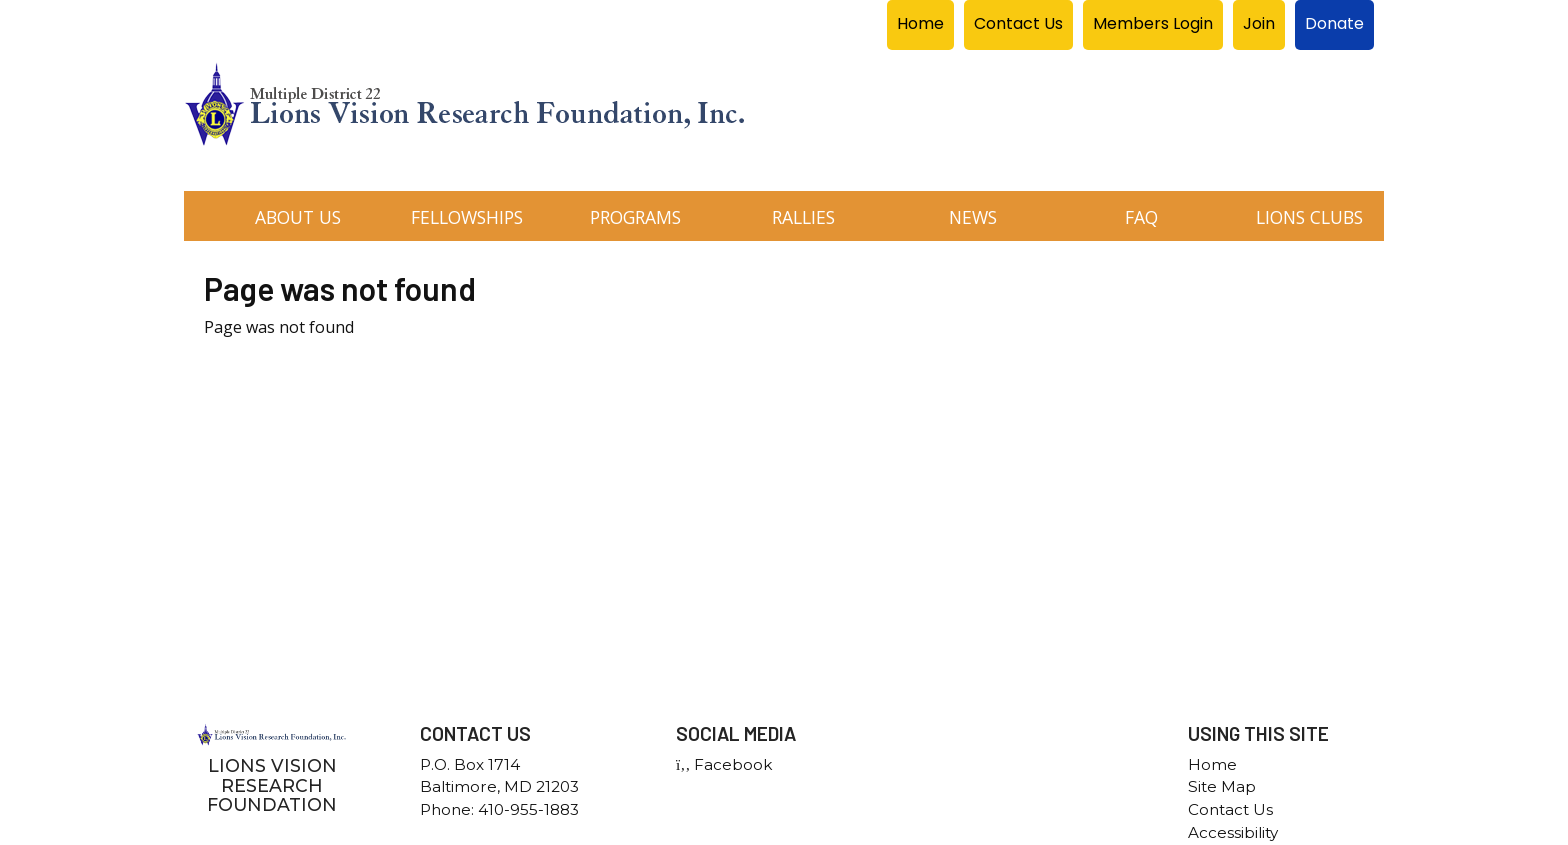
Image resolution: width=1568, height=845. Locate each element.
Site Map (1222, 786)
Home (1212, 764)
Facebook (724, 764)
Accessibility (1233, 832)
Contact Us (1230, 809)
